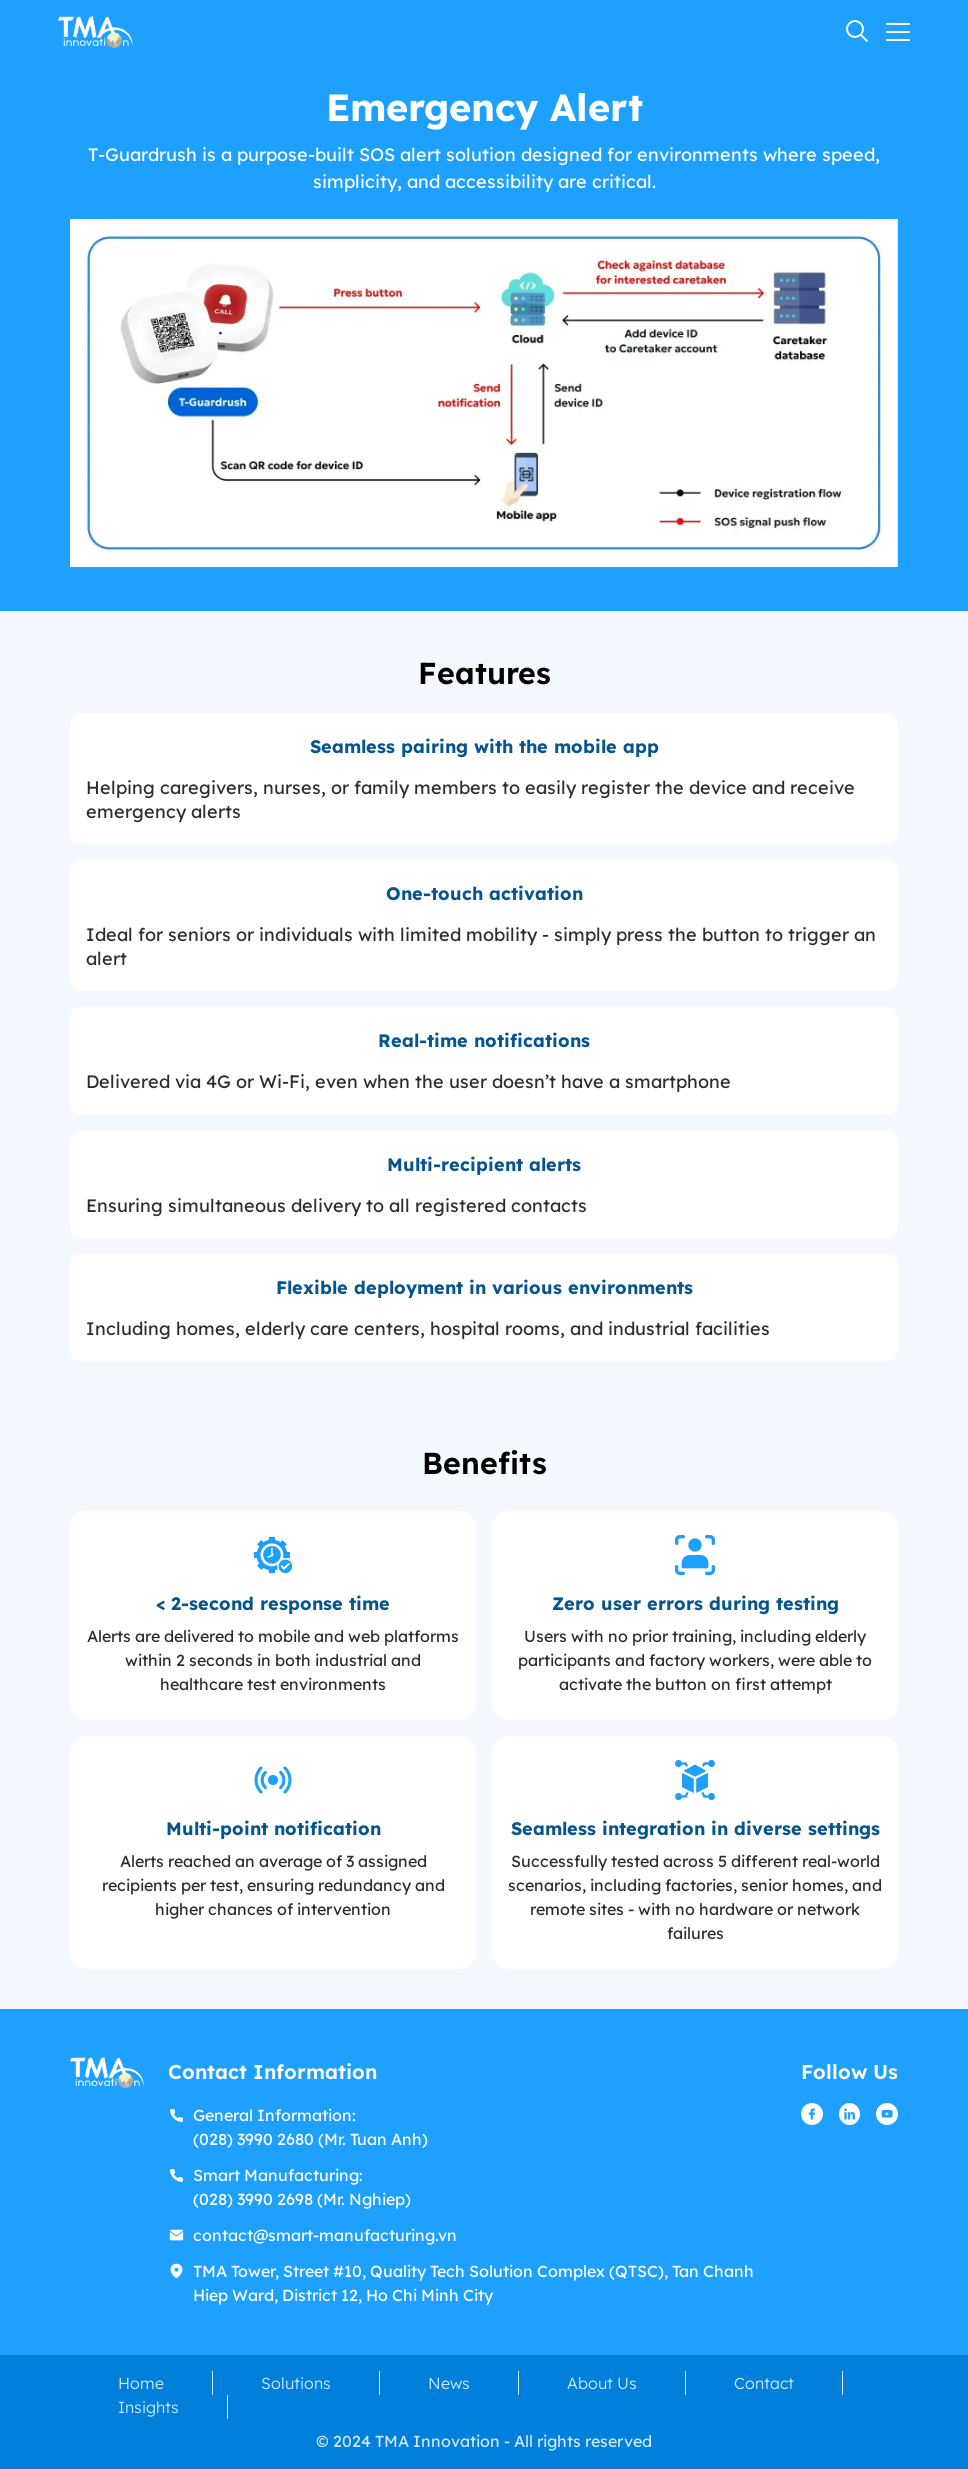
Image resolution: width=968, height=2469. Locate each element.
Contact (764, 2383)
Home (141, 2383)
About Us (602, 2383)
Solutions (296, 2383)
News (449, 2383)
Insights (148, 2407)
